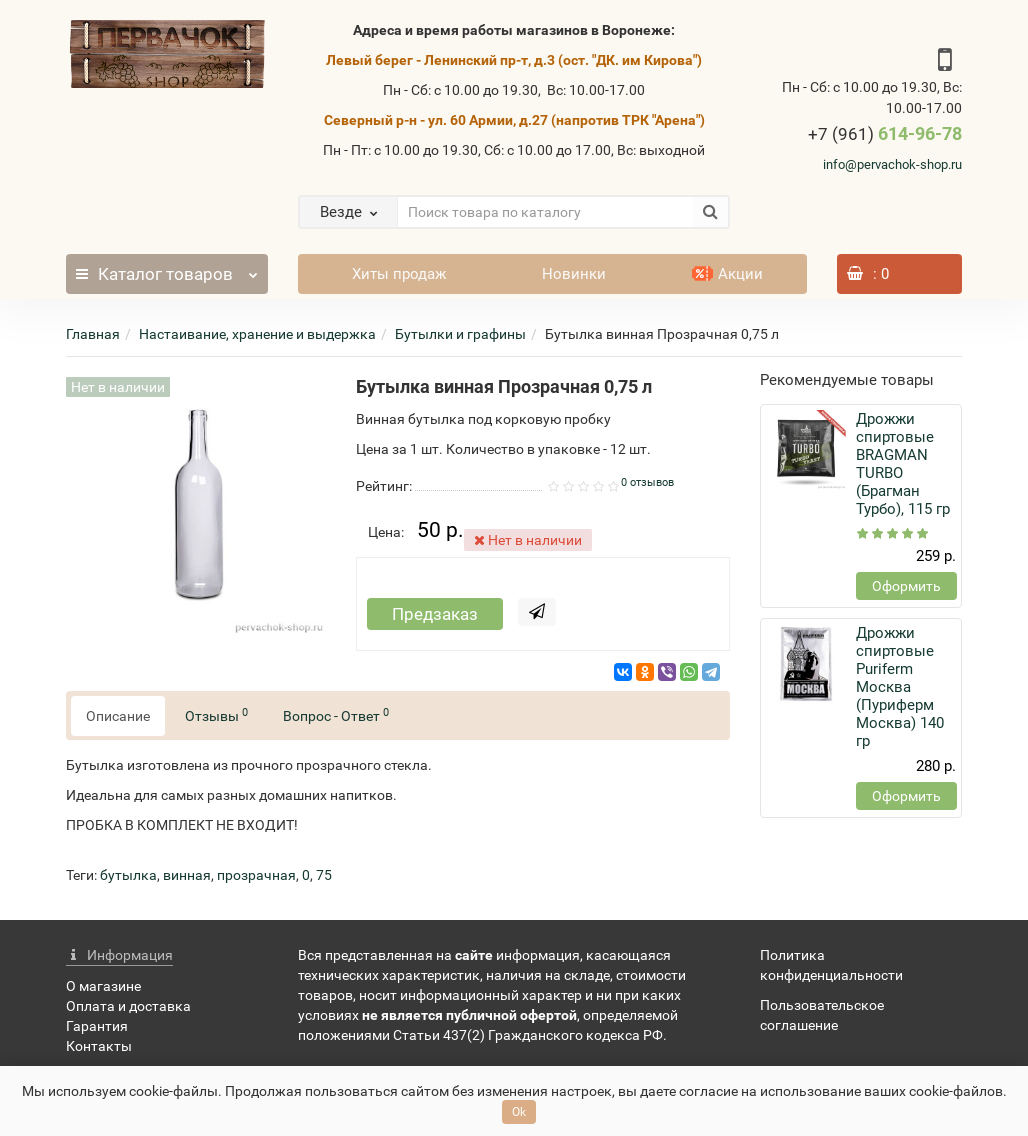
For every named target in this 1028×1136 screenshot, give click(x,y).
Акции (727, 274)
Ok (519, 1112)
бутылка (128, 875)
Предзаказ (435, 614)
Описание (118, 716)
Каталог (166, 269)
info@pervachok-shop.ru (892, 164)
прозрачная (256, 875)
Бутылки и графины (460, 334)
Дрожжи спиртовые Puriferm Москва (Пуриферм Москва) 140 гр (900, 687)
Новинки (574, 274)
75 (324, 875)
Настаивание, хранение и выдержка (257, 334)
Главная (93, 334)
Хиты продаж (399, 274)
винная (187, 875)
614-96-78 (885, 133)
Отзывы (216, 715)
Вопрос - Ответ (336, 715)
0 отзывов (647, 482)
